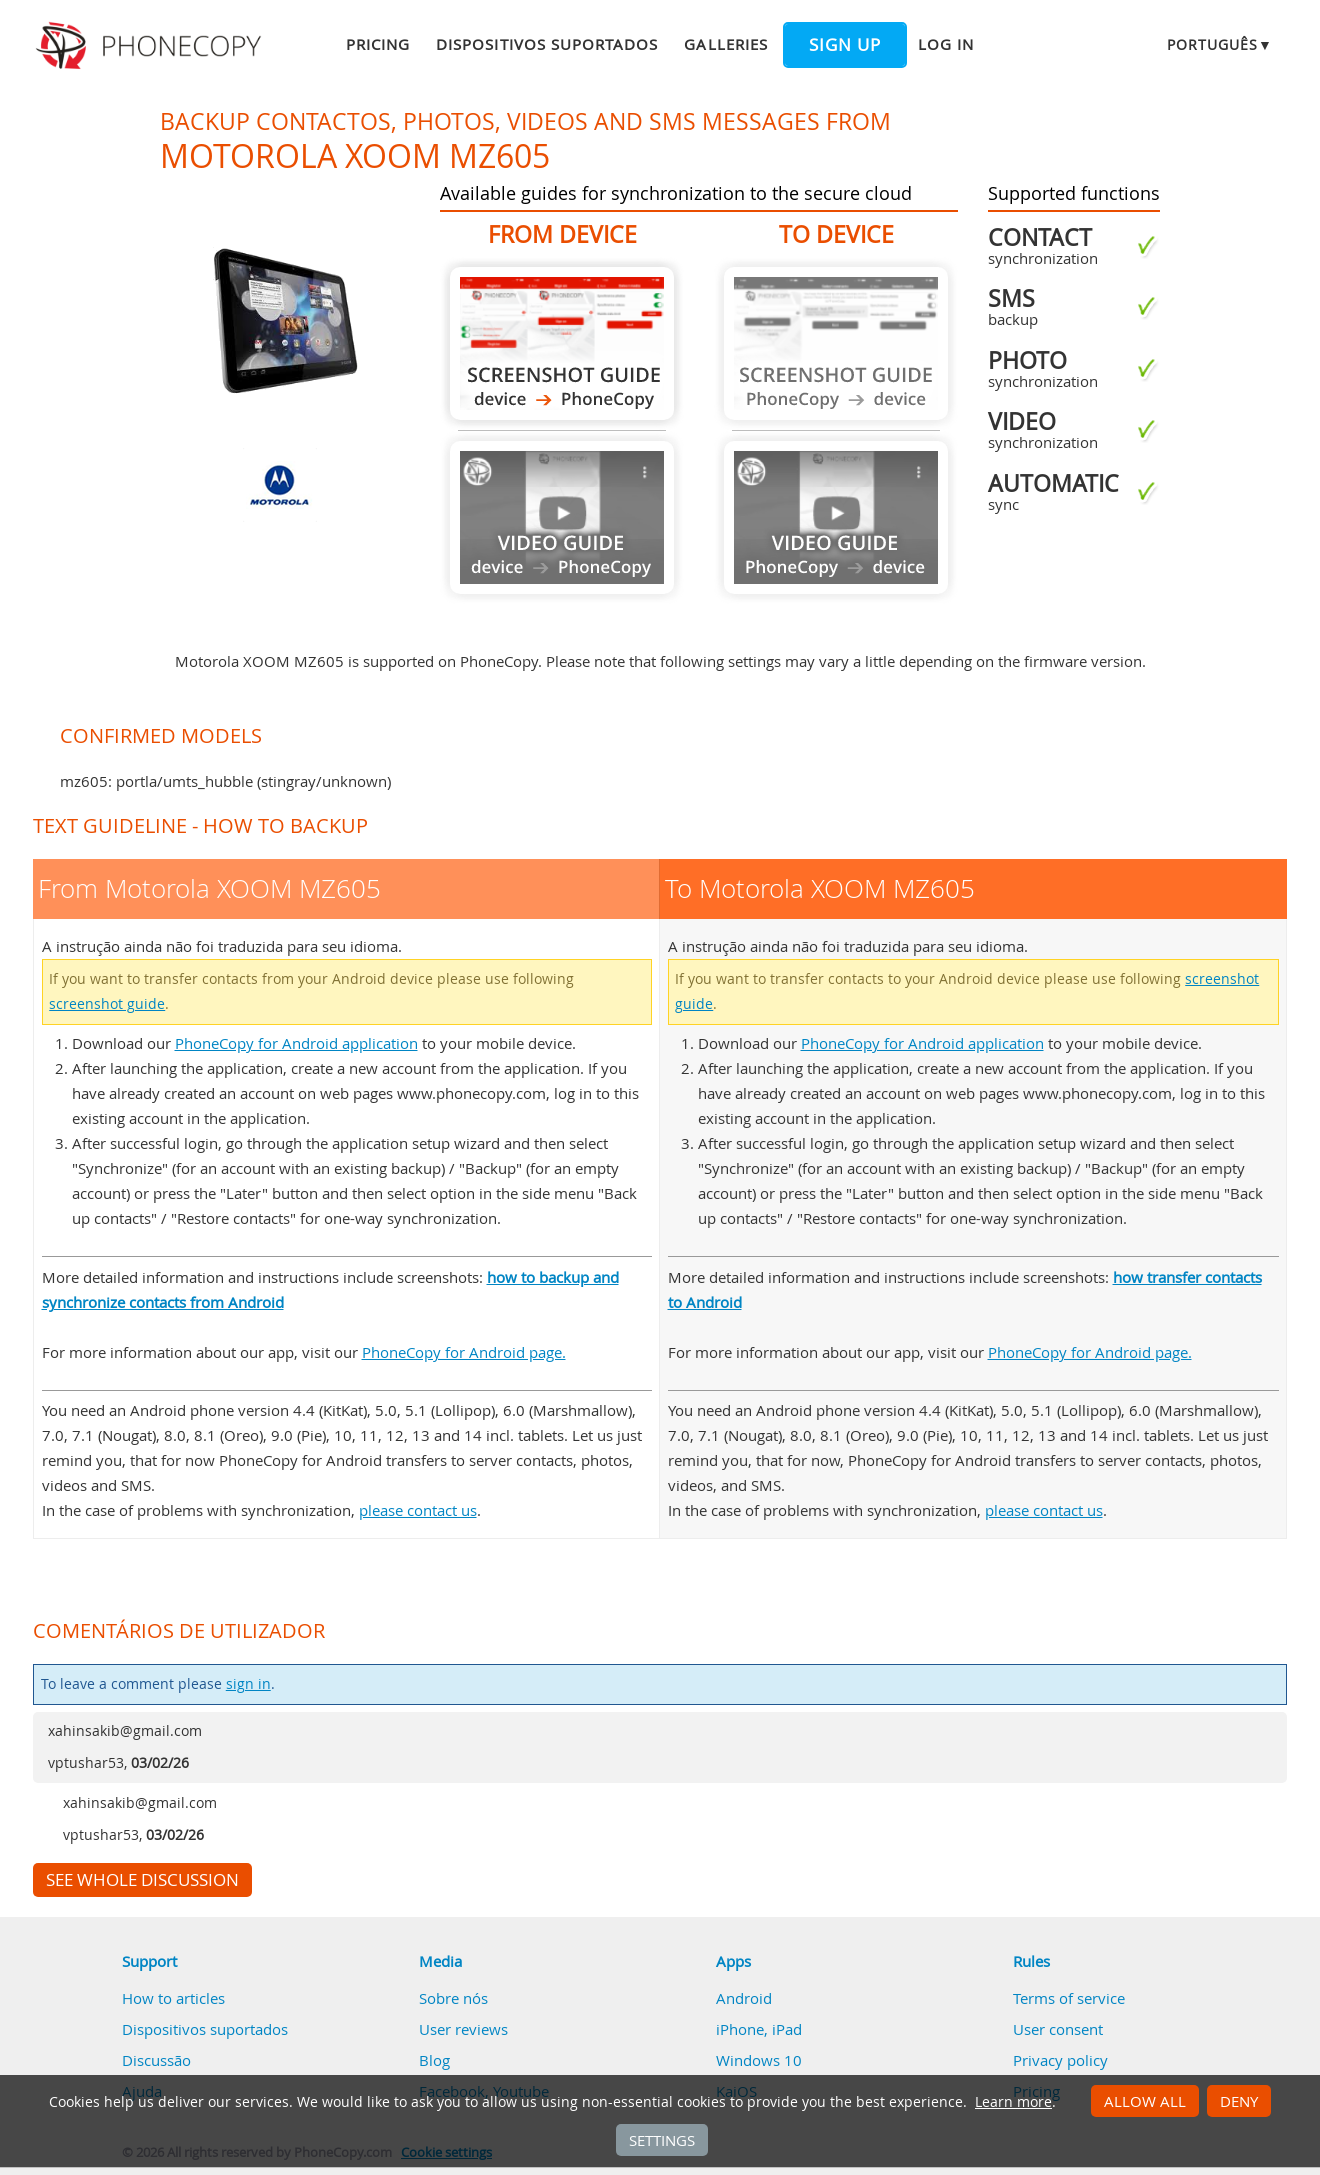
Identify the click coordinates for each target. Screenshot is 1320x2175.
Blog (434, 2060)
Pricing (378, 44)
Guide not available (562, 517)
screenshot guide (107, 1004)
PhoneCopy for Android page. (464, 1352)
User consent (1058, 2029)
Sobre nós (453, 1998)
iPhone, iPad (759, 2029)
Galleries (725, 44)
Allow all (1145, 2101)
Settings (662, 2140)
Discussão (156, 2060)
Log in (946, 44)
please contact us (418, 1510)
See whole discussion (142, 1880)
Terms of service (1069, 1998)
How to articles (173, 1998)
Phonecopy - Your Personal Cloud (151, 46)
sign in (248, 1684)
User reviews (463, 2029)
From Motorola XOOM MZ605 (562, 343)
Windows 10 (759, 2060)
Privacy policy (1060, 2060)
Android (744, 1998)
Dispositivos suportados (547, 44)
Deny (1239, 2101)
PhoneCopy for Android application (296, 1043)
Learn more (1013, 2102)
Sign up (845, 45)
